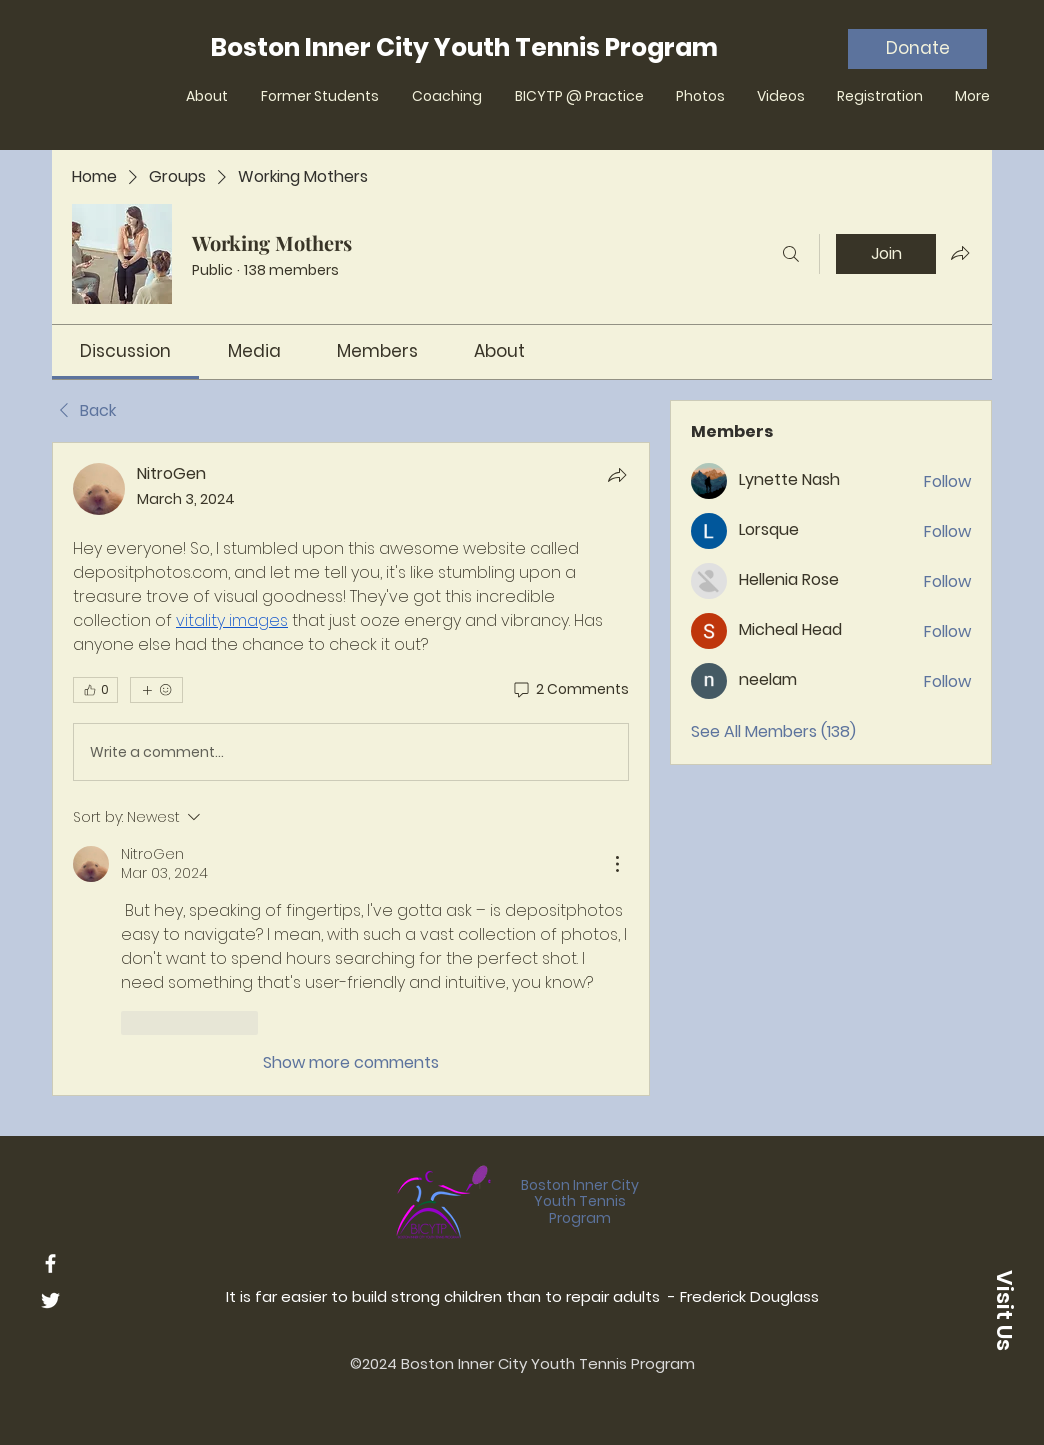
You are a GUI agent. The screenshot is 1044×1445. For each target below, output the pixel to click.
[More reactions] (156, 690)
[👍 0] (95, 690)
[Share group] (960, 253)
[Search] (791, 254)
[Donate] (917, 49)
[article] (351, 768)
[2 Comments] (570, 690)
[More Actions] (617, 864)
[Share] (617, 475)
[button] (1004, 1310)
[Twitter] (50, 1300)
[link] (125, 351)
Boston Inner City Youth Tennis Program (580, 1202)
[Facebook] (50, 1263)
